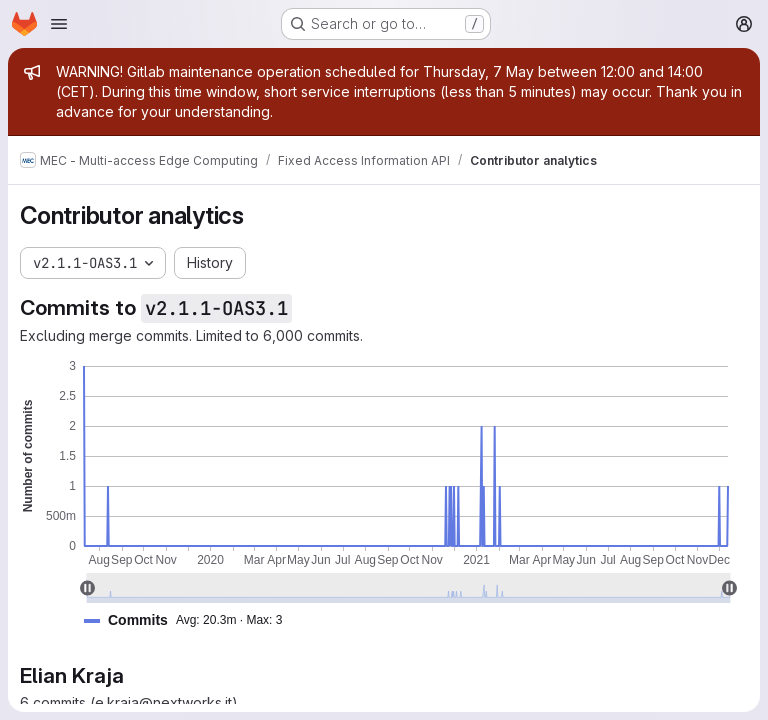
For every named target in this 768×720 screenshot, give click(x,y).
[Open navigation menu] (59, 24)
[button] (191, 620)
